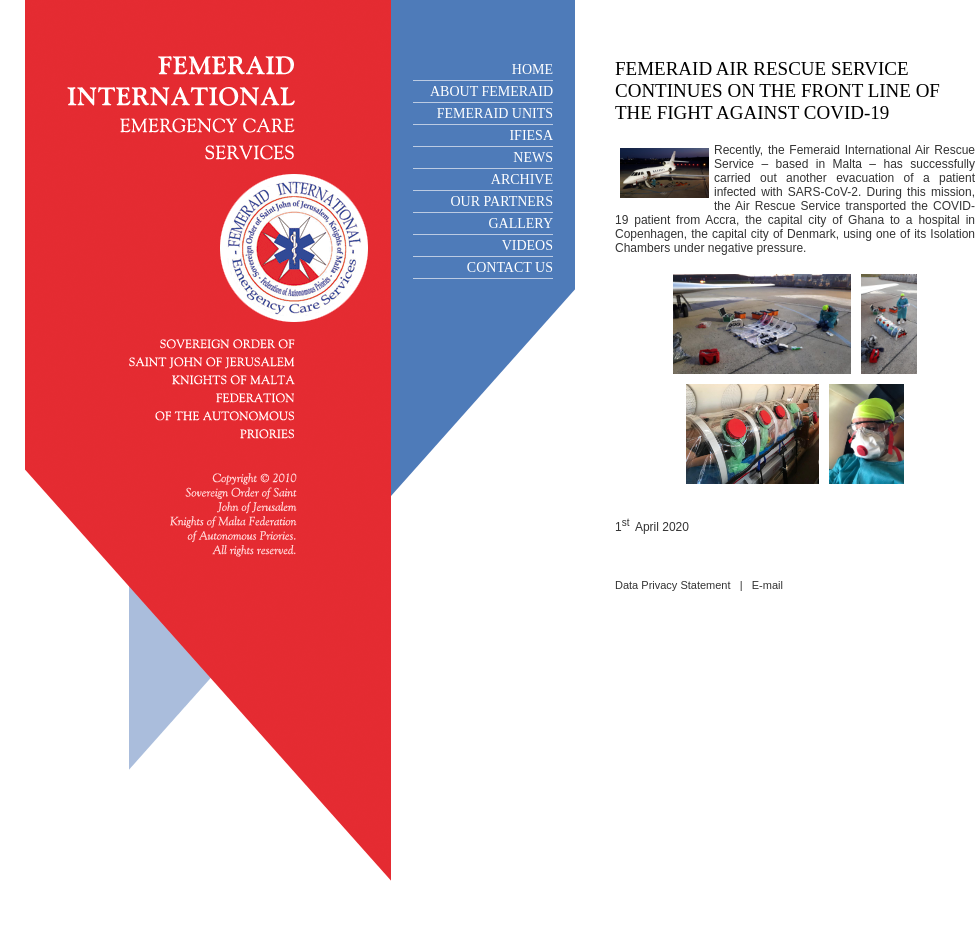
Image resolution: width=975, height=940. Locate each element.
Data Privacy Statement (673, 585)
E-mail (767, 585)
